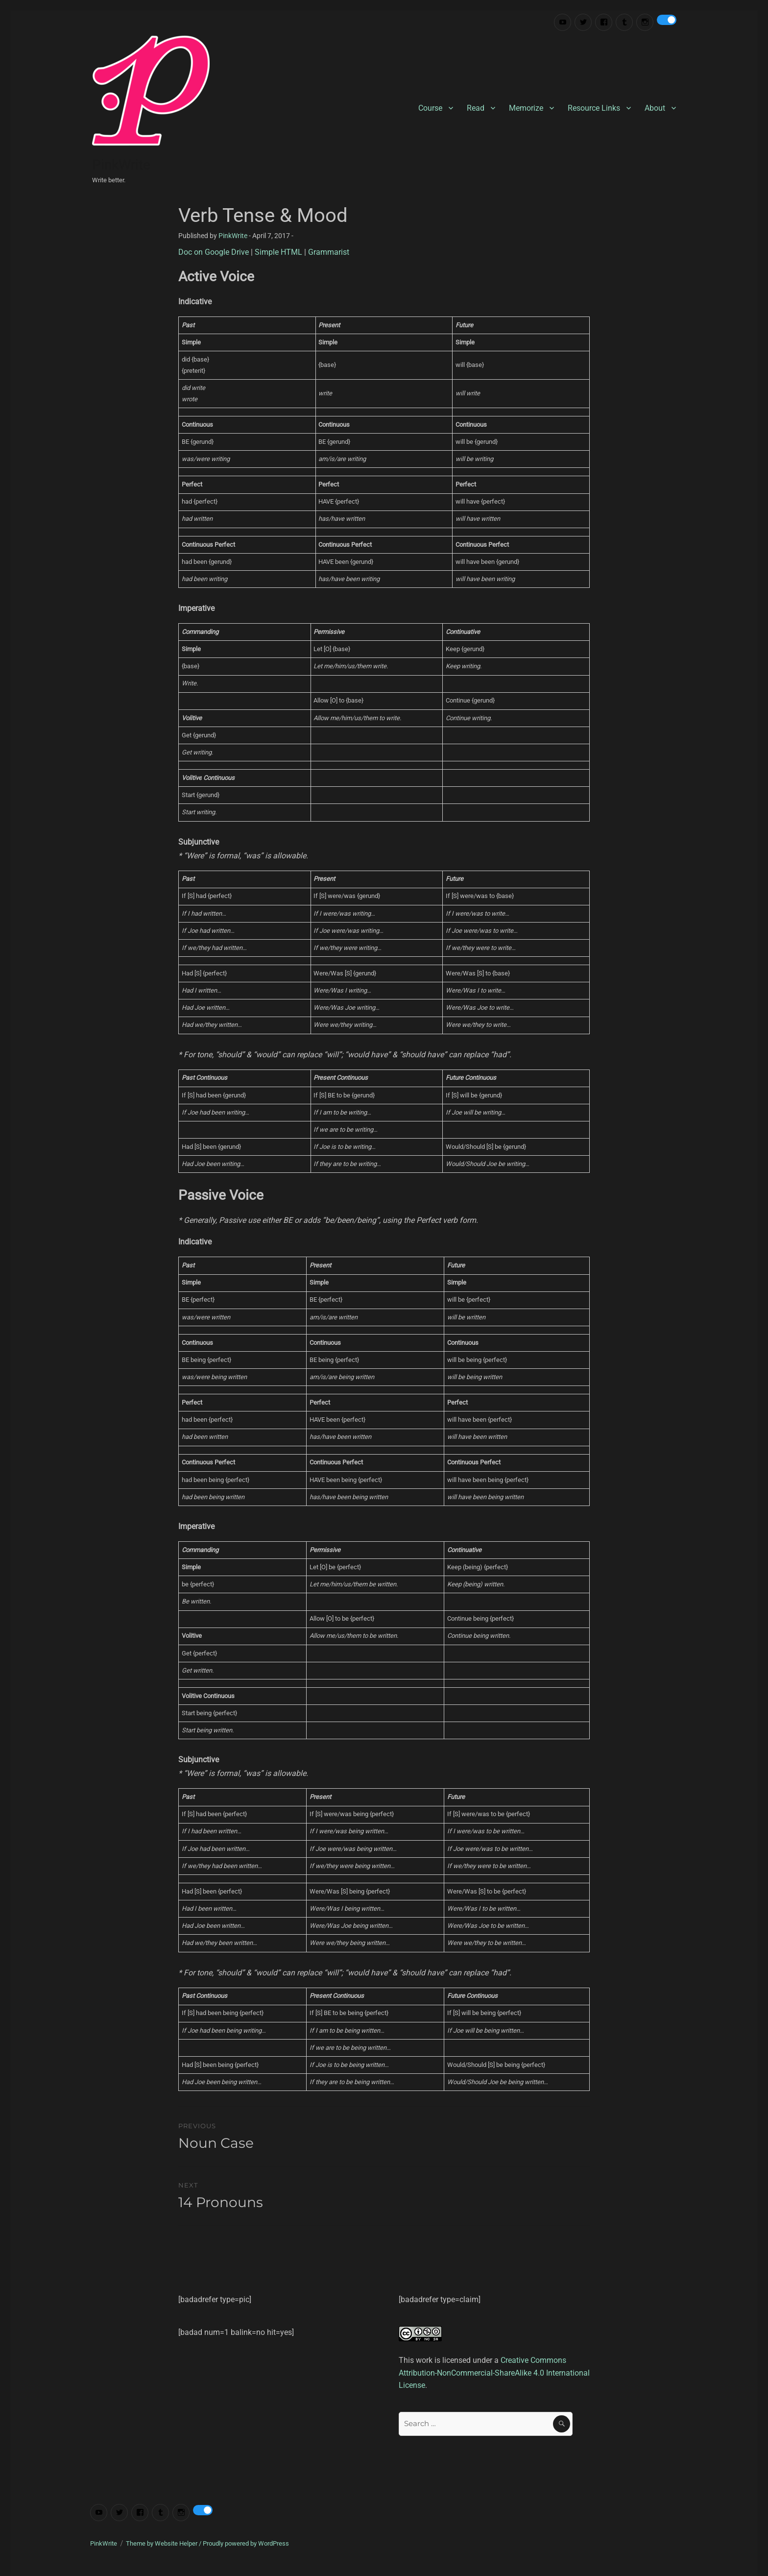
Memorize (526, 108)
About (655, 108)
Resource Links (594, 108)
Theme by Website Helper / (164, 2543)
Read (475, 108)
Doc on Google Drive (213, 252)
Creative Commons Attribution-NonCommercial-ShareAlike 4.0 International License (494, 2373)
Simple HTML (278, 252)
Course (430, 108)
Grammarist (328, 252)
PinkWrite (121, 165)
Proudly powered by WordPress (246, 2543)
